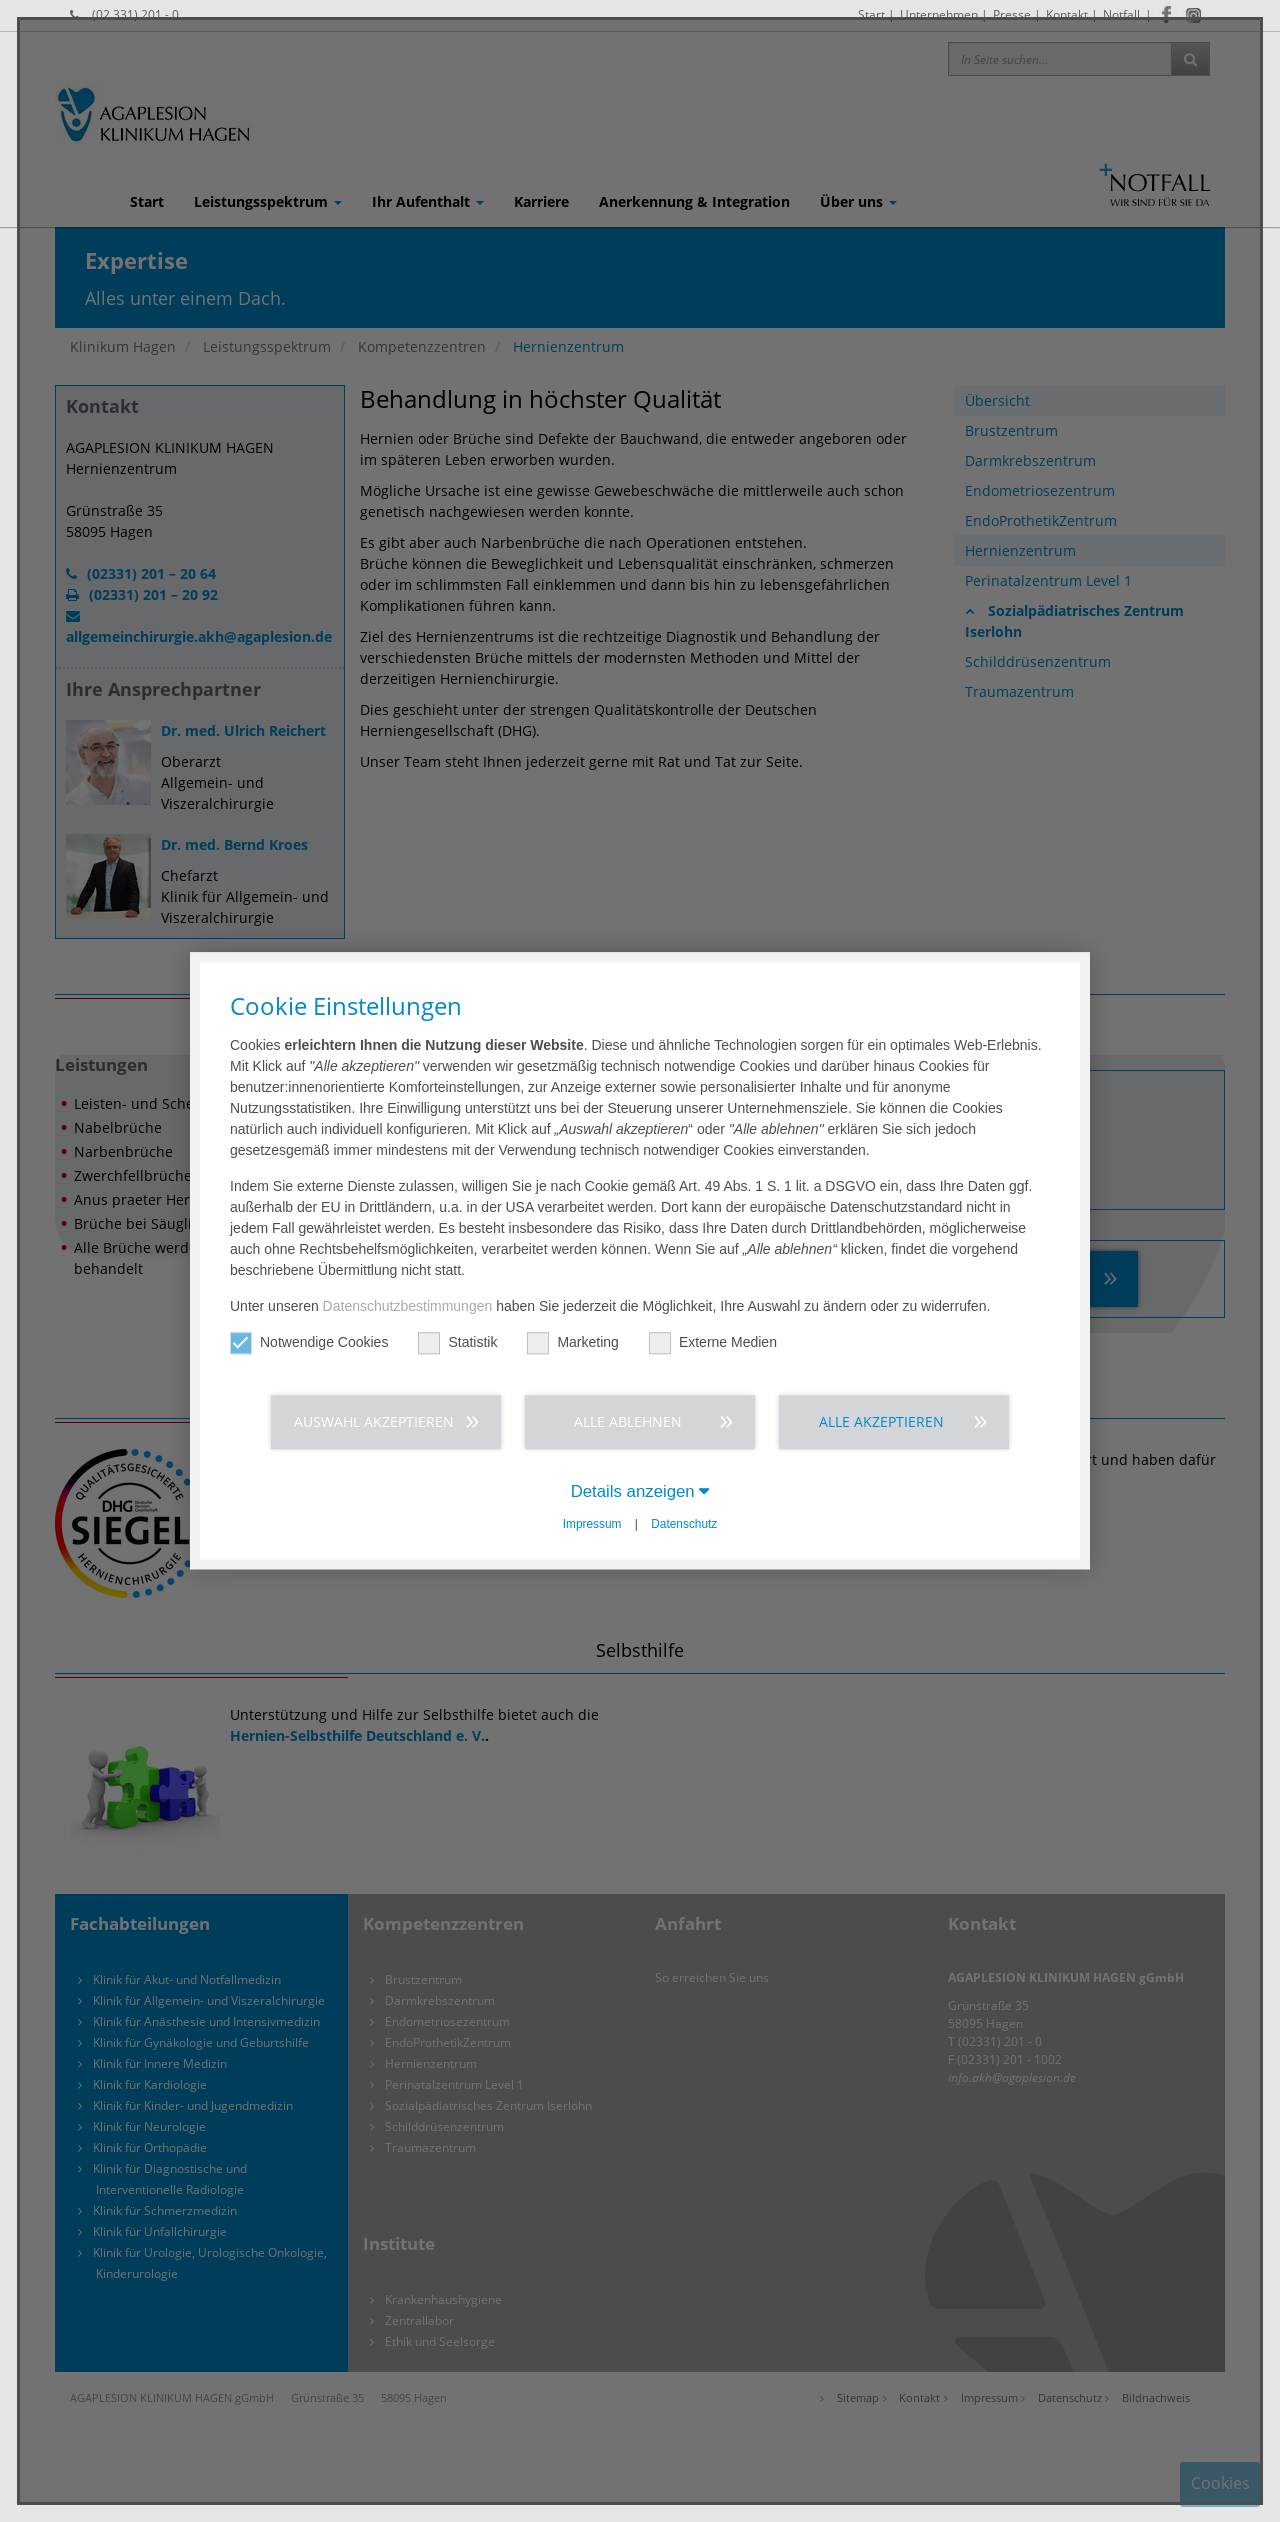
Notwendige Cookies (309, 1342)
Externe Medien (713, 1342)
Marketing (572, 1342)
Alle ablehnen (628, 1421)
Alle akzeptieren (881, 1421)
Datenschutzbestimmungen (408, 1306)
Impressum (592, 1524)
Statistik (457, 1342)
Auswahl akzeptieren (374, 1421)
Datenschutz (684, 1524)
